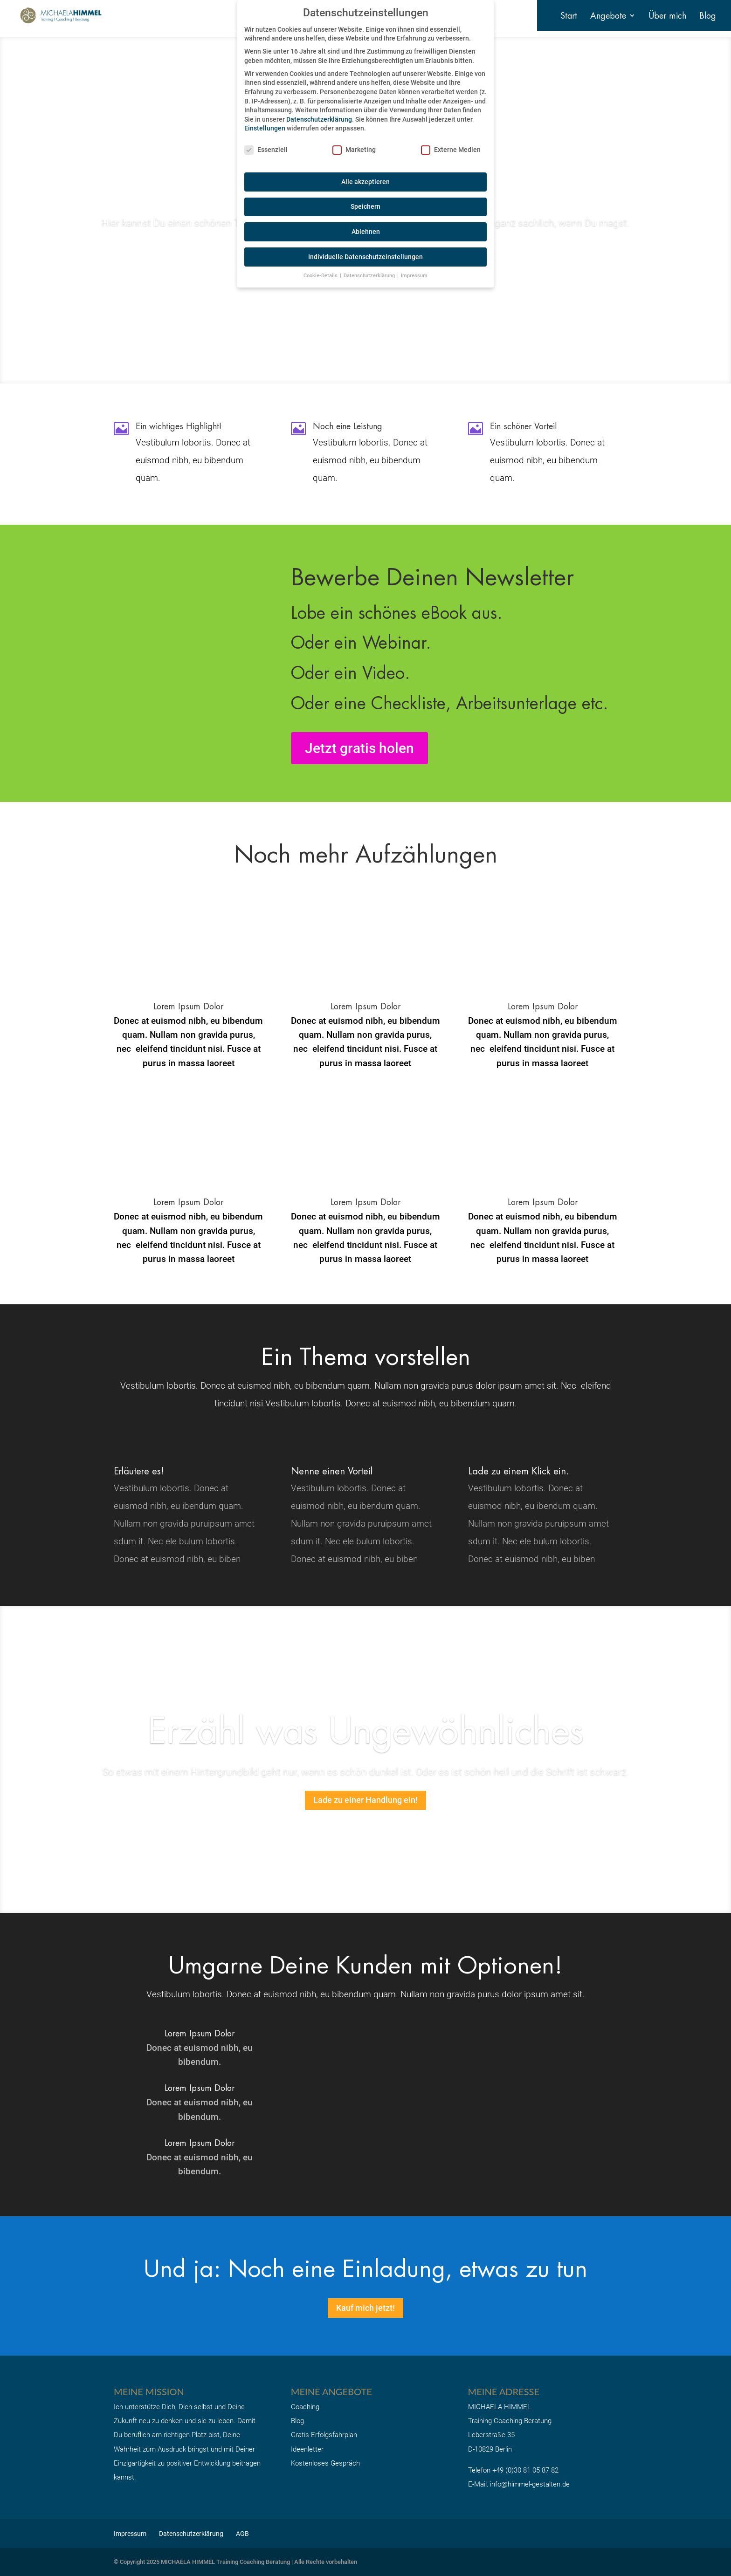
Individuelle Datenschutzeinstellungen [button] (365, 256)
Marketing (354, 149)
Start (568, 16)
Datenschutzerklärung (191, 2533)
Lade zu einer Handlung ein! (365, 1800)
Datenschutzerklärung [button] (370, 276)
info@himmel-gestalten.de (530, 2484)
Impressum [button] (414, 276)
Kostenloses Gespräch (325, 2463)
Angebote (608, 16)
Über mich (667, 16)
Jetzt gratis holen (359, 748)
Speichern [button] (365, 206)
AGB (242, 2533)
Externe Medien (451, 149)
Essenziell (266, 149)
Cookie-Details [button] (321, 276)
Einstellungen (264, 128)
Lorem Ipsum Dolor (365, 1006)
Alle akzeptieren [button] (365, 181)
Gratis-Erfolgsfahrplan (324, 2435)
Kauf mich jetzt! (365, 2308)
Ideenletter (307, 2449)
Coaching (305, 2407)
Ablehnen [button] (366, 231)
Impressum (130, 2533)
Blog (707, 16)
